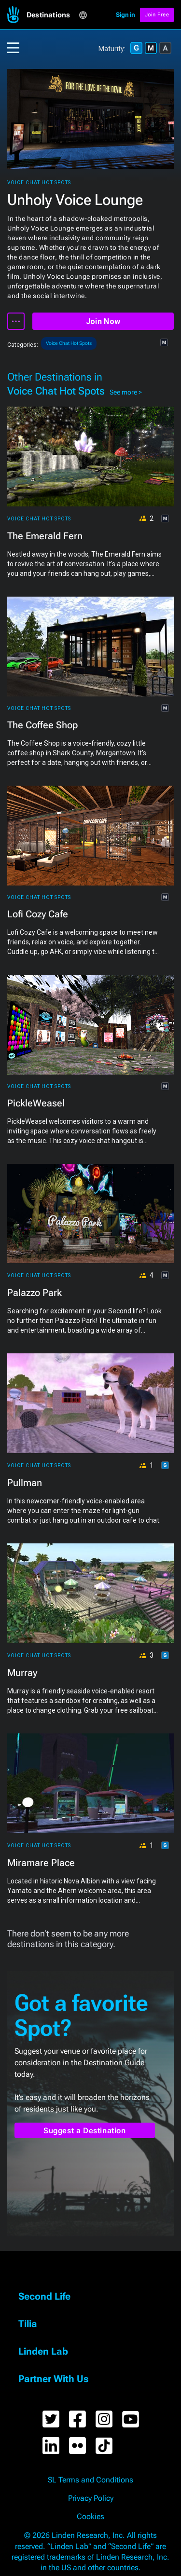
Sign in (125, 14)
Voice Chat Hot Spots (39, 182)
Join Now (103, 321)
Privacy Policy (90, 2498)
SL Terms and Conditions (90, 2480)
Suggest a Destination (84, 2130)
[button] (53, 15)
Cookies (90, 2516)
